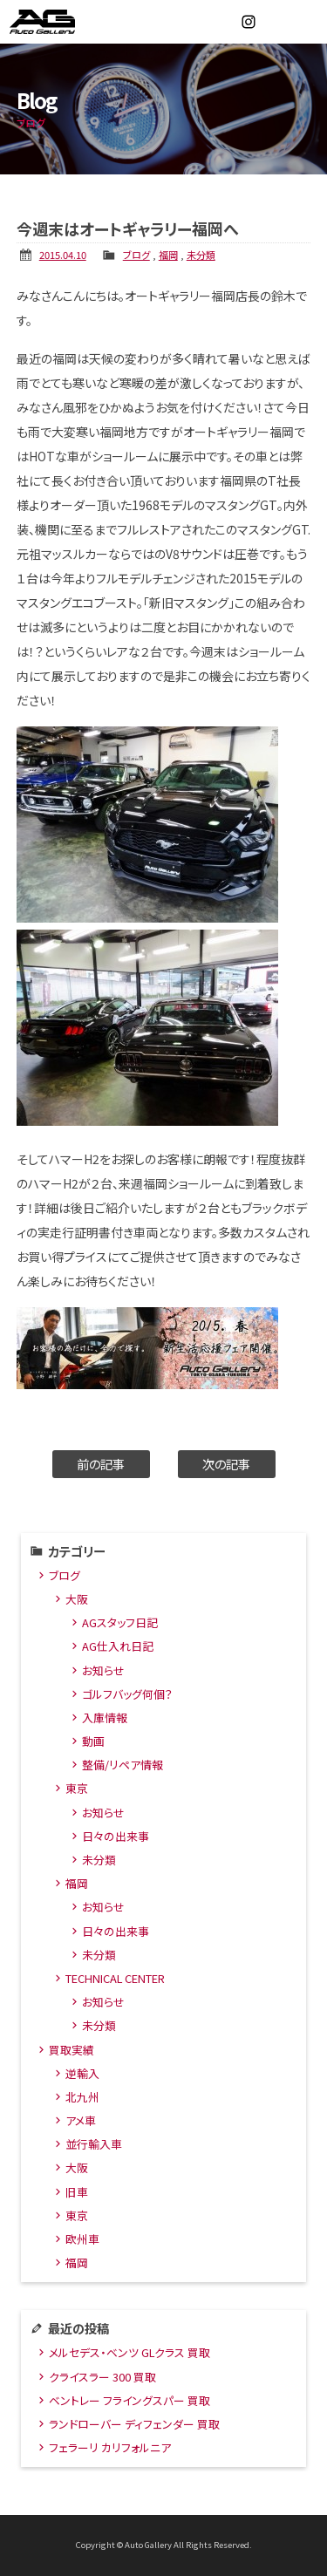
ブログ (136, 255)
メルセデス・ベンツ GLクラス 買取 (129, 2352)
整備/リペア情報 (122, 1764)
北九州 (82, 2097)
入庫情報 (104, 1717)
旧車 (76, 2192)
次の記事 (226, 1464)
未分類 (201, 255)
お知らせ (103, 1670)
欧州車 (82, 2239)
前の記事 (101, 1464)
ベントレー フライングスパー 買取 (129, 2400)
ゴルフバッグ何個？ (127, 1694)
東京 (76, 1788)
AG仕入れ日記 (117, 1646)
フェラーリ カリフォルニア (110, 2447)
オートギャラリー (61, 22)
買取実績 (71, 2049)
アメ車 (80, 2120)
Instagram (248, 22)
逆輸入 (82, 2073)
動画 (93, 1741)
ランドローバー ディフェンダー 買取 (134, 2424)
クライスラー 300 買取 (102, 2376)
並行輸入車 (93, 2144)
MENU (305, 22)
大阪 (76, 1599)
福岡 (168, 255)
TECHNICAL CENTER (115, 1978)
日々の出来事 (115, 1836)
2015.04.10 (62, 255)
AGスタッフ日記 (120, 1622)
